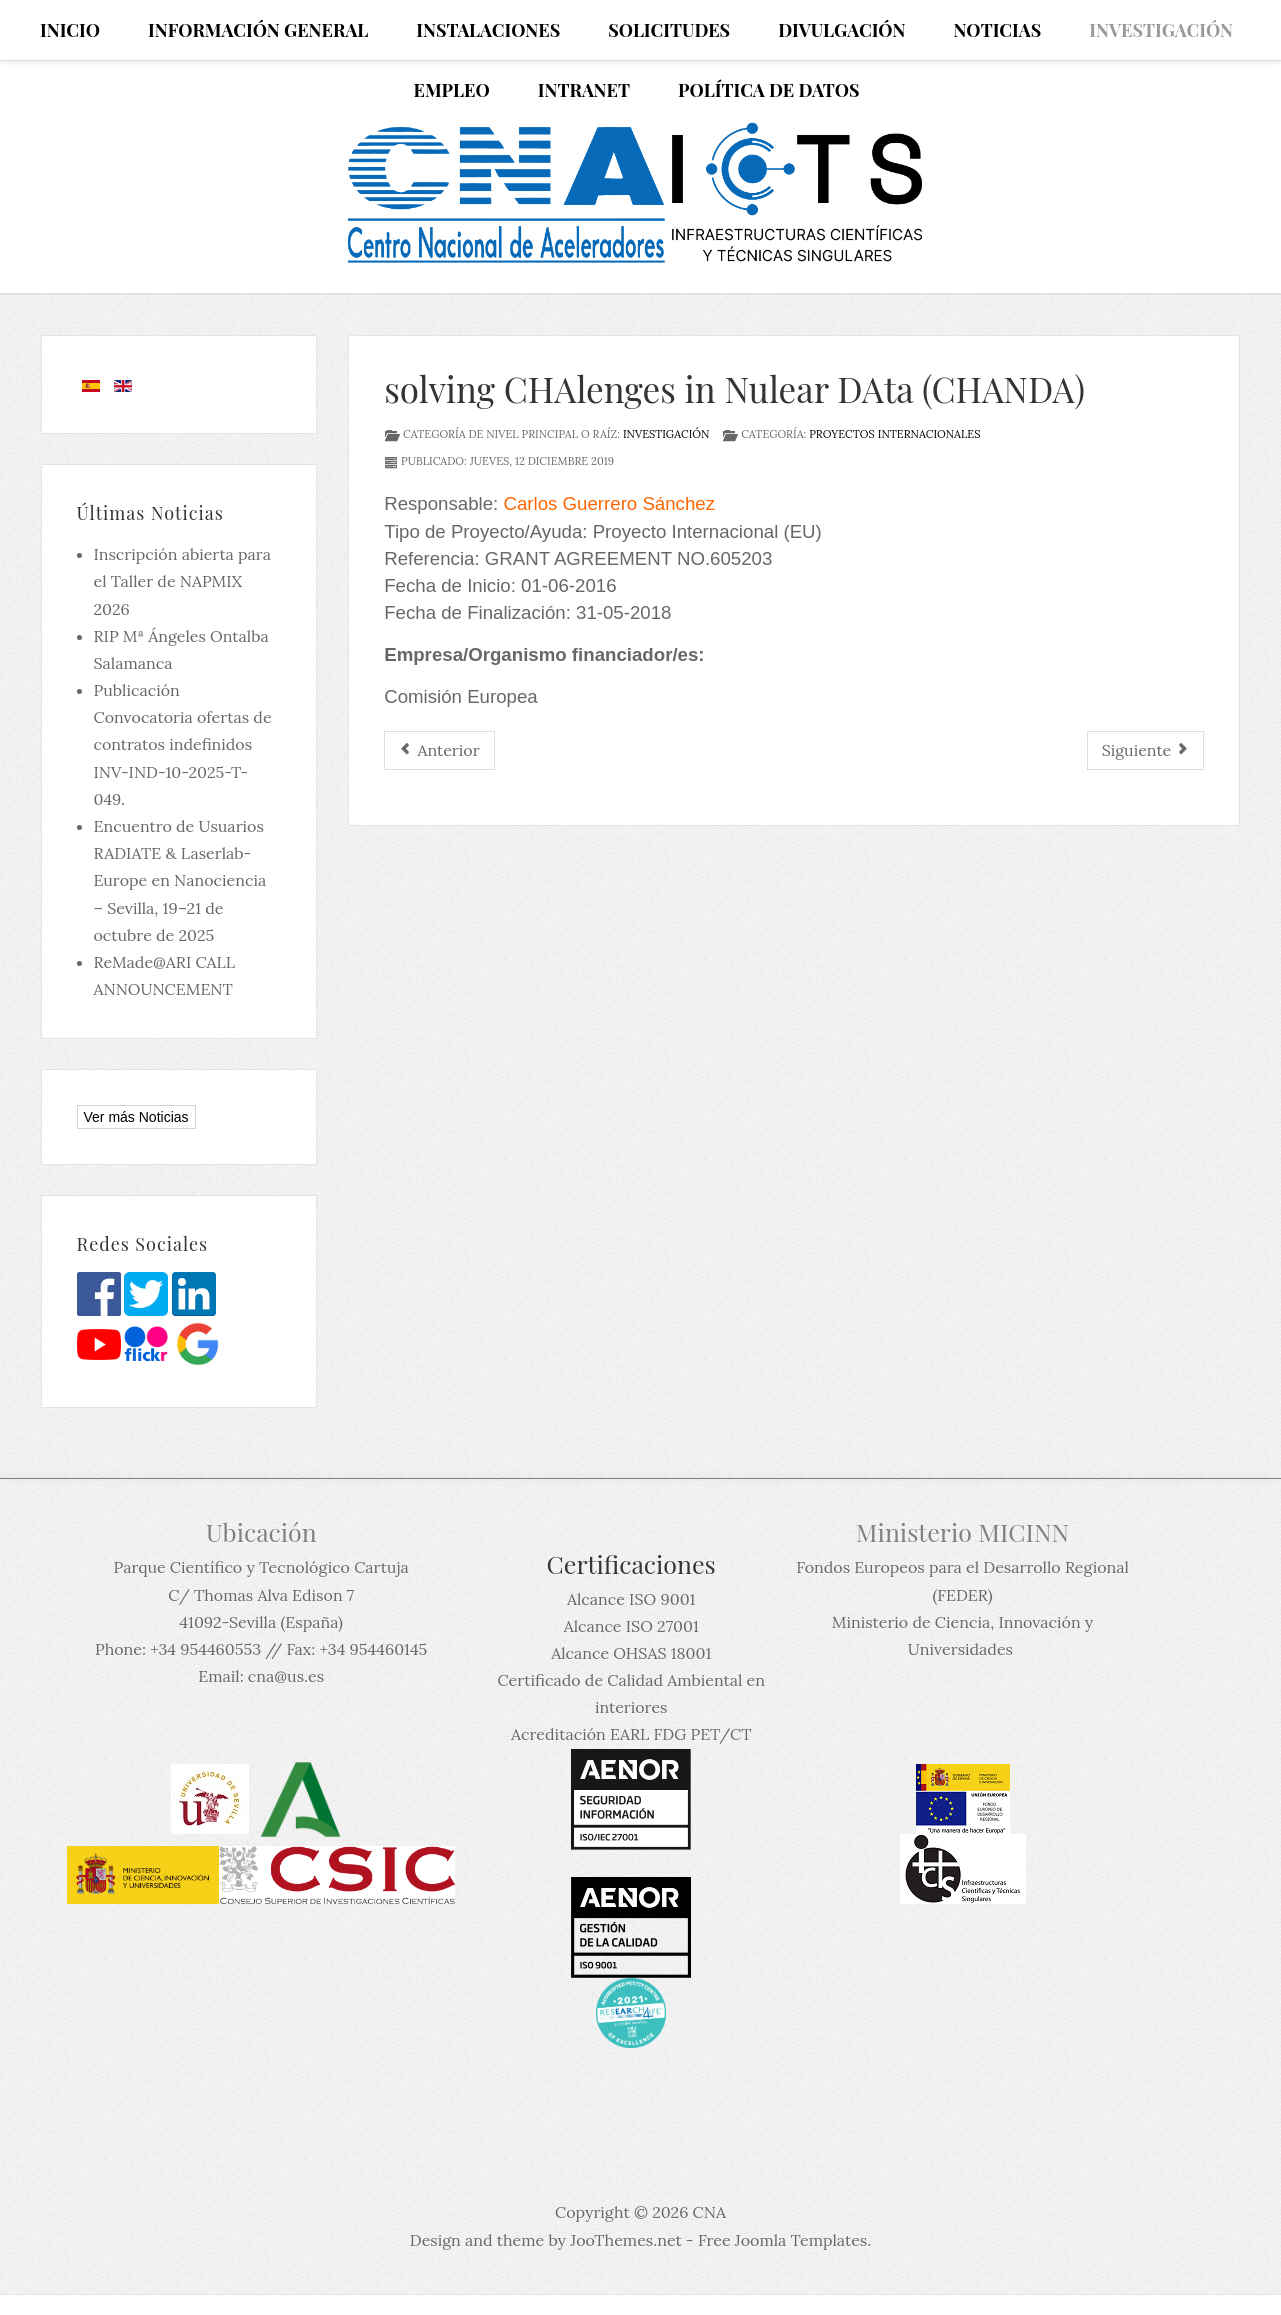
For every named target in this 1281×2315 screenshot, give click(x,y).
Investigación (666, 434)
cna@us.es (286, 1676)
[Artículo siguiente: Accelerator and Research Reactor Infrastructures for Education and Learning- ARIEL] (1146, 750)
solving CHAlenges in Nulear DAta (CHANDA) (734, 388)
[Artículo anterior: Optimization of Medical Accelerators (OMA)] (439, 750)
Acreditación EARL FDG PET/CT (631, 1734)
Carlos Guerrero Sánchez (609, 503)
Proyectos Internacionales (894, 434)
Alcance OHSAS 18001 (631, 1653)
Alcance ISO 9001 (631, 1599)
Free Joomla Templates (782, 2240)
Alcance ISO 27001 (631, 1626)
